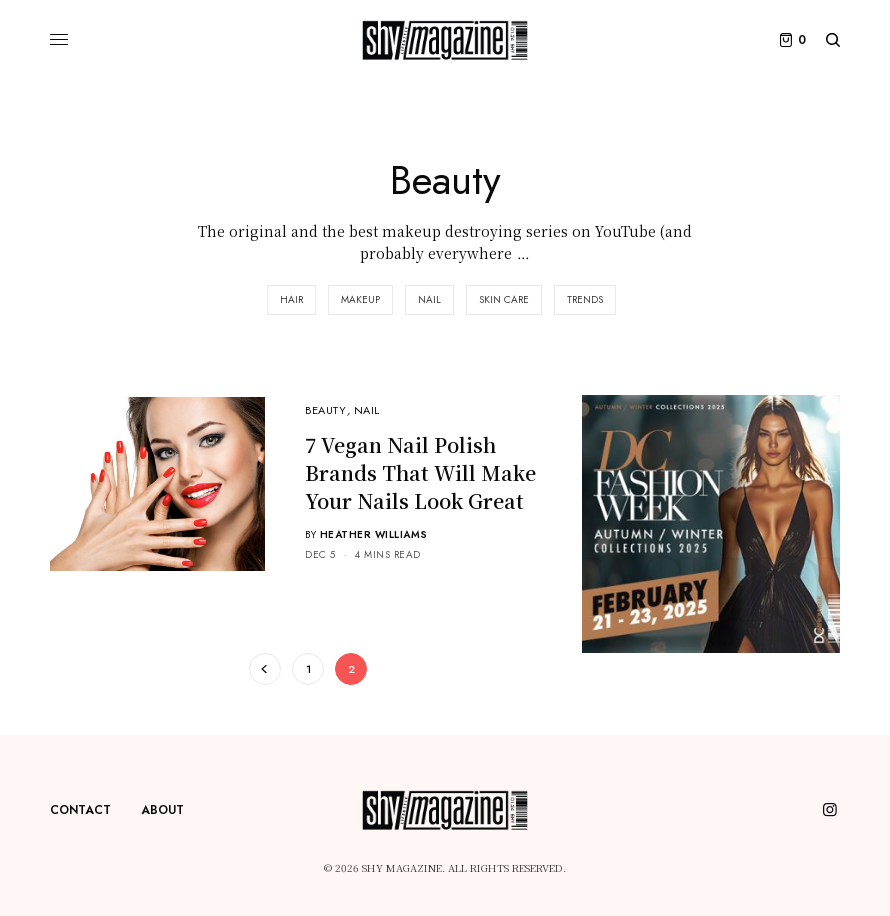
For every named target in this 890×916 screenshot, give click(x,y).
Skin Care (504, 299)
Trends (585, 299)
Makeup (360, 299)
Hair (291, 299)
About (162, 810)
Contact (80, 810)
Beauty (325, 410)
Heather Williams (374, 534)
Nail (429, 299)
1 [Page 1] (308, 669)
